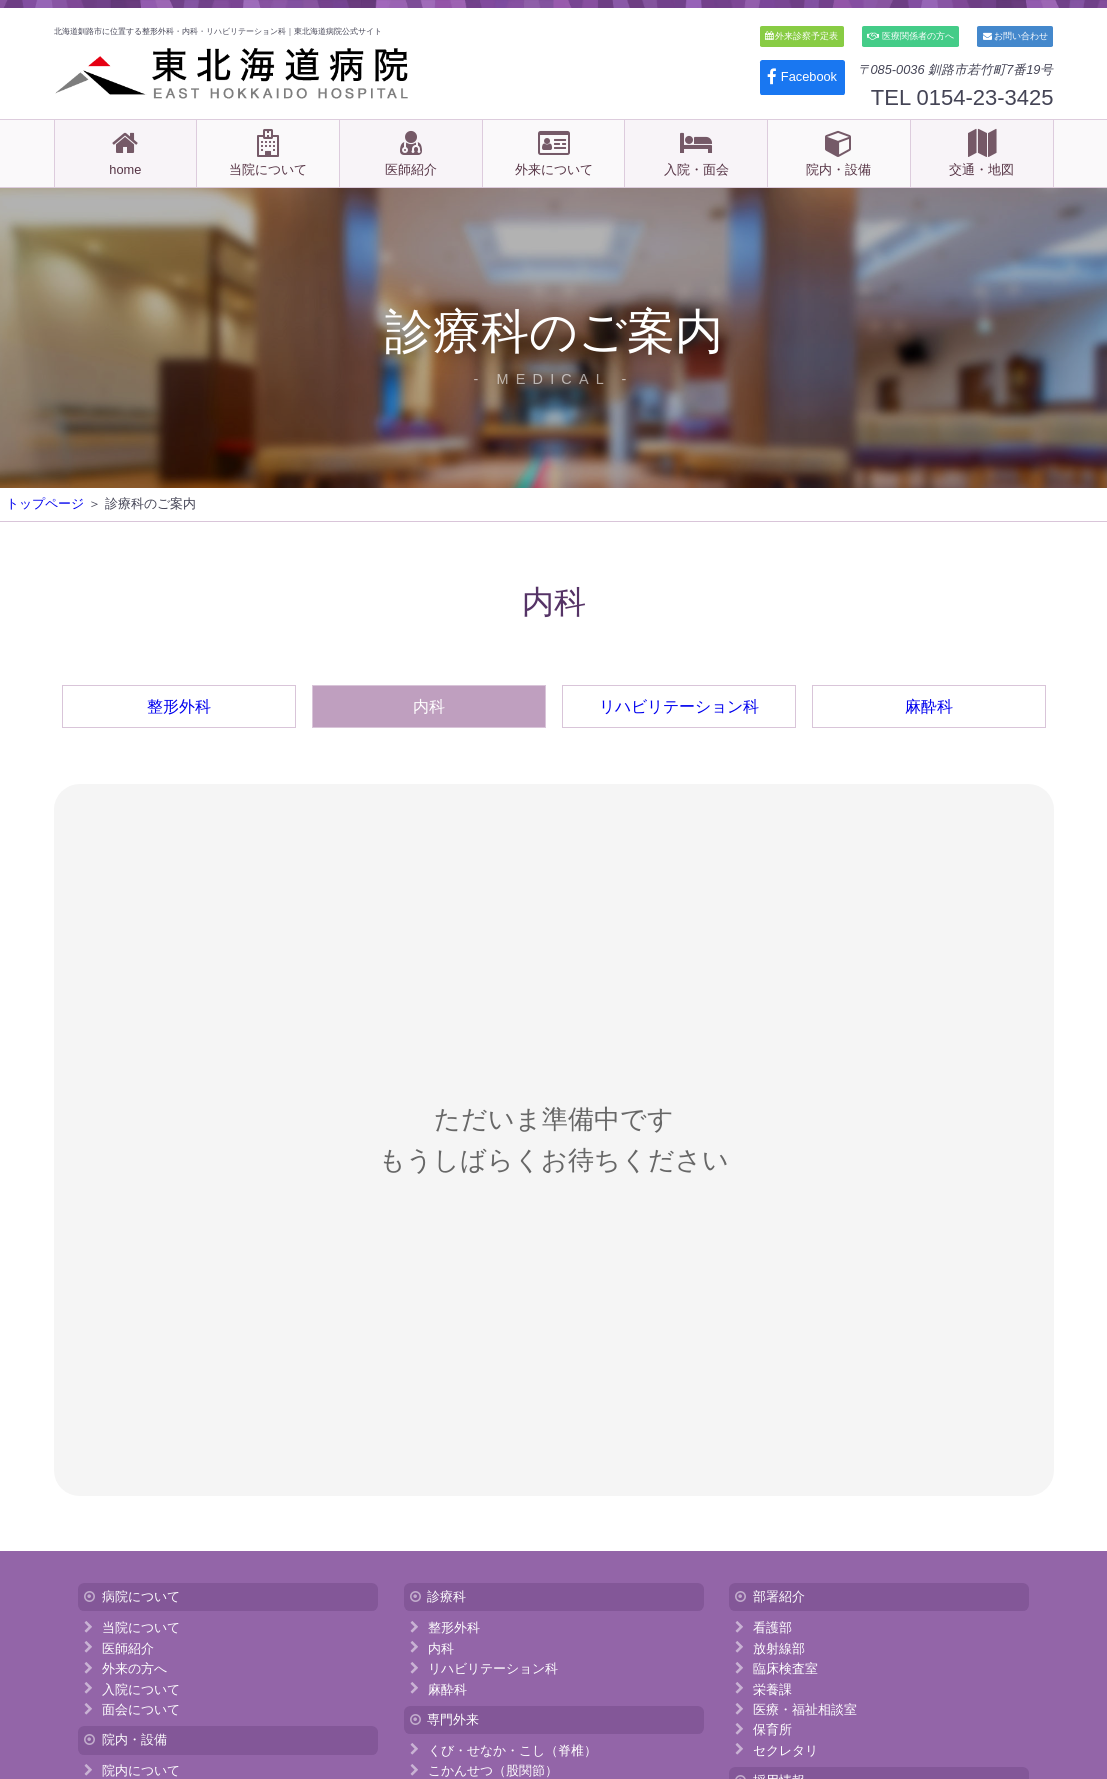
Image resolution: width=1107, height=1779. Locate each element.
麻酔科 (929, 706)
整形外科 (179, 706)
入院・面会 (696, 153)
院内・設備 (838, 153)
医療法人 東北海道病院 (234, 73)
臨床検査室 (785, 1668)
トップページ (45, 503)
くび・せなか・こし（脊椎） (512, 1749)
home (125, 153)
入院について (141, 1688)
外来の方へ (134, 1668)
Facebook (802, 76)
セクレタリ (785, 1749)
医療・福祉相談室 (805, 1709)
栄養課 (772, 1688)
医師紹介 (410, 153)
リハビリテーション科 (679, 706)
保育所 (772, 1729)
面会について (141, 1709)
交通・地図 (981, 153)
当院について (267, 153)
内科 (429, 706)
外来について (553, 153)
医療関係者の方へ (910, 36)
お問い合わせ (1016, 36)
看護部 (772, 1627)
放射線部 (779, 1647)
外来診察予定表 (802, 36)
